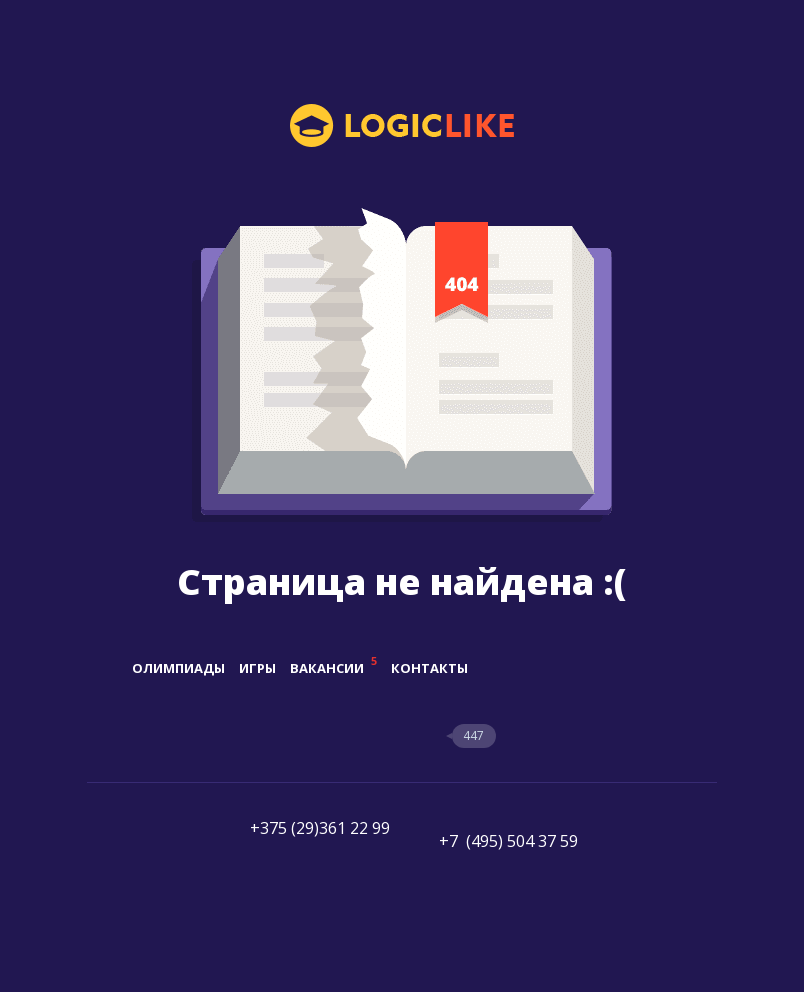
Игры (257, 668)
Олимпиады (178, 668)
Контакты (429, 668)
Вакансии (333, 668)
